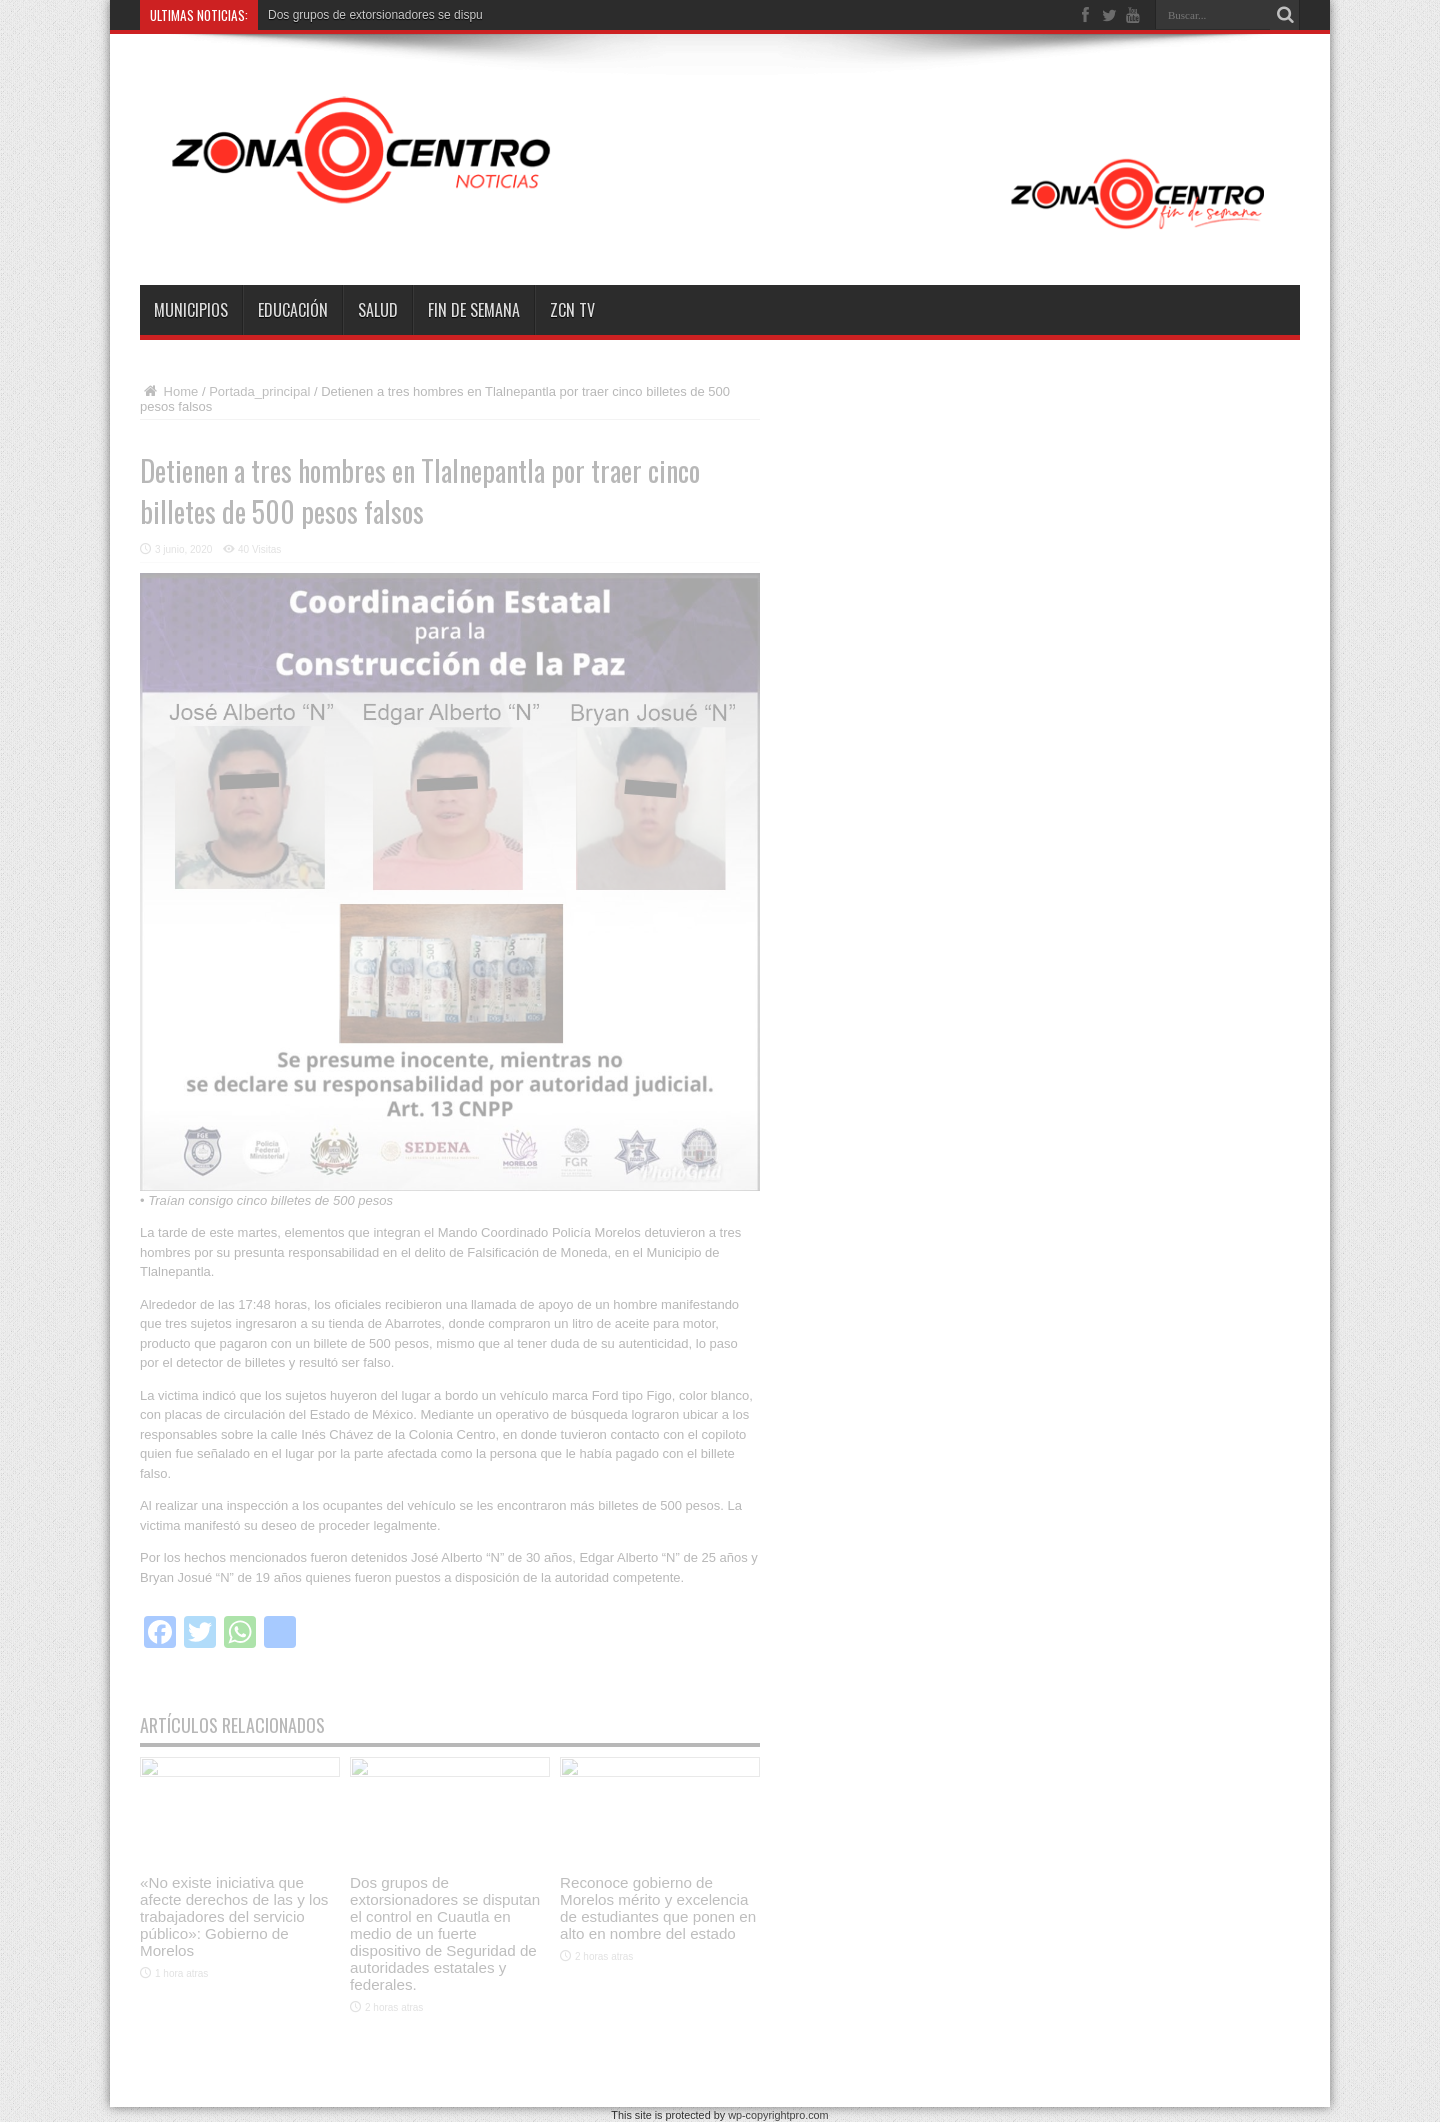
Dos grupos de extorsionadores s (356, 15)
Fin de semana (474, 310)
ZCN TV (572, 310)
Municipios (191, 310)
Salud (378, 310)
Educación (293, 310)
